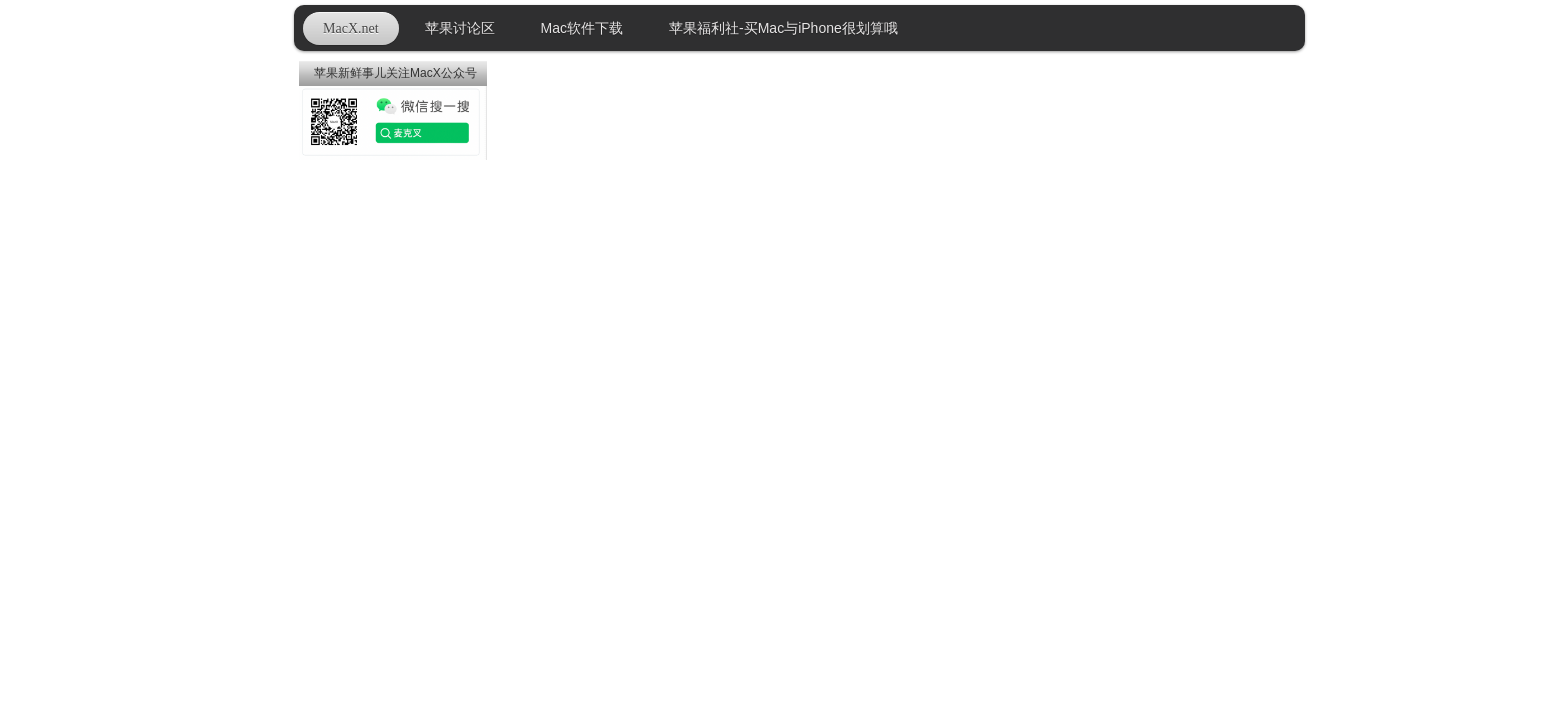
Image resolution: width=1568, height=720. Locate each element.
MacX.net (351, 28)
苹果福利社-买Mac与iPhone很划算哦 (783, 28)
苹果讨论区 (460, 28)
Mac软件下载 (582, 28)
